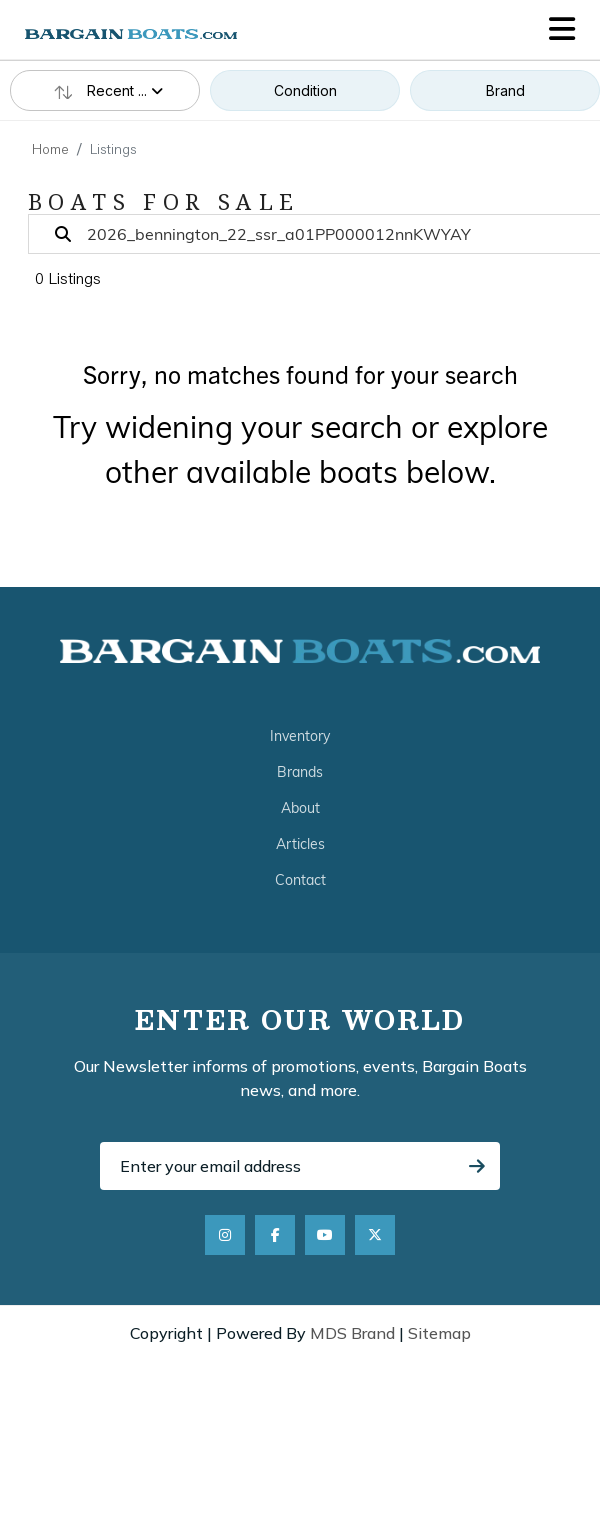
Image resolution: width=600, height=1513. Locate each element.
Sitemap (439, 1333)
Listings (113, 151)
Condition (305, 90)
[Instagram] (225, 1235)
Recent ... (105, 90)
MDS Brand (352, 1333)
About (300, 808)
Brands (300, 772)
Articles (300, 844)
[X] (375, 1235)
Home (50, 151)
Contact (300, 880)
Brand (505, 90)
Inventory (300, 736)
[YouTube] (325, 1235)
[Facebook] (275, 1235)
